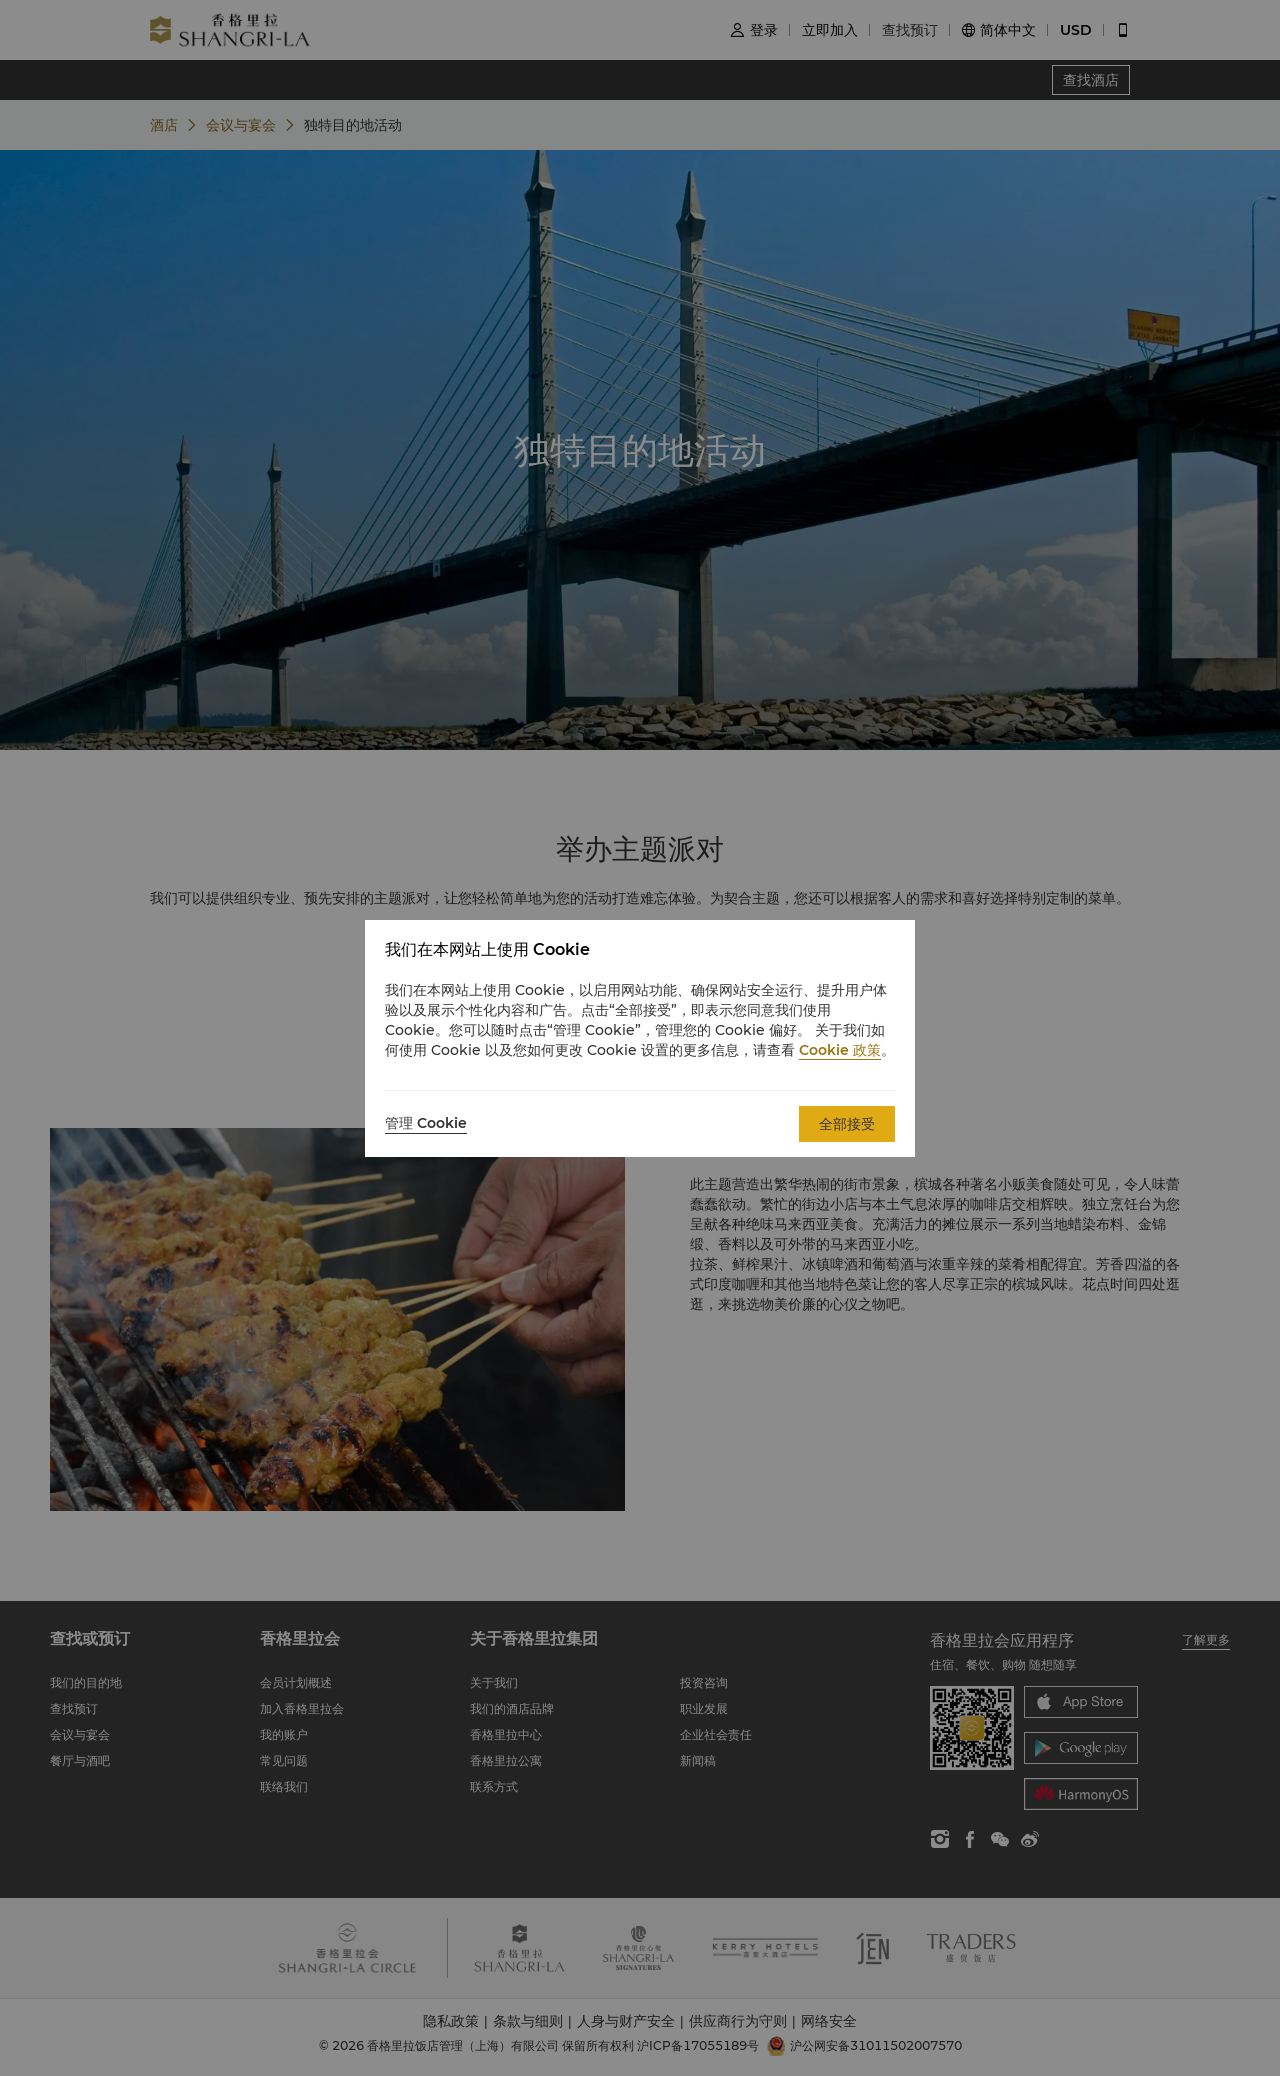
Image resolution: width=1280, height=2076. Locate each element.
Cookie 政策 (840, 1050)
